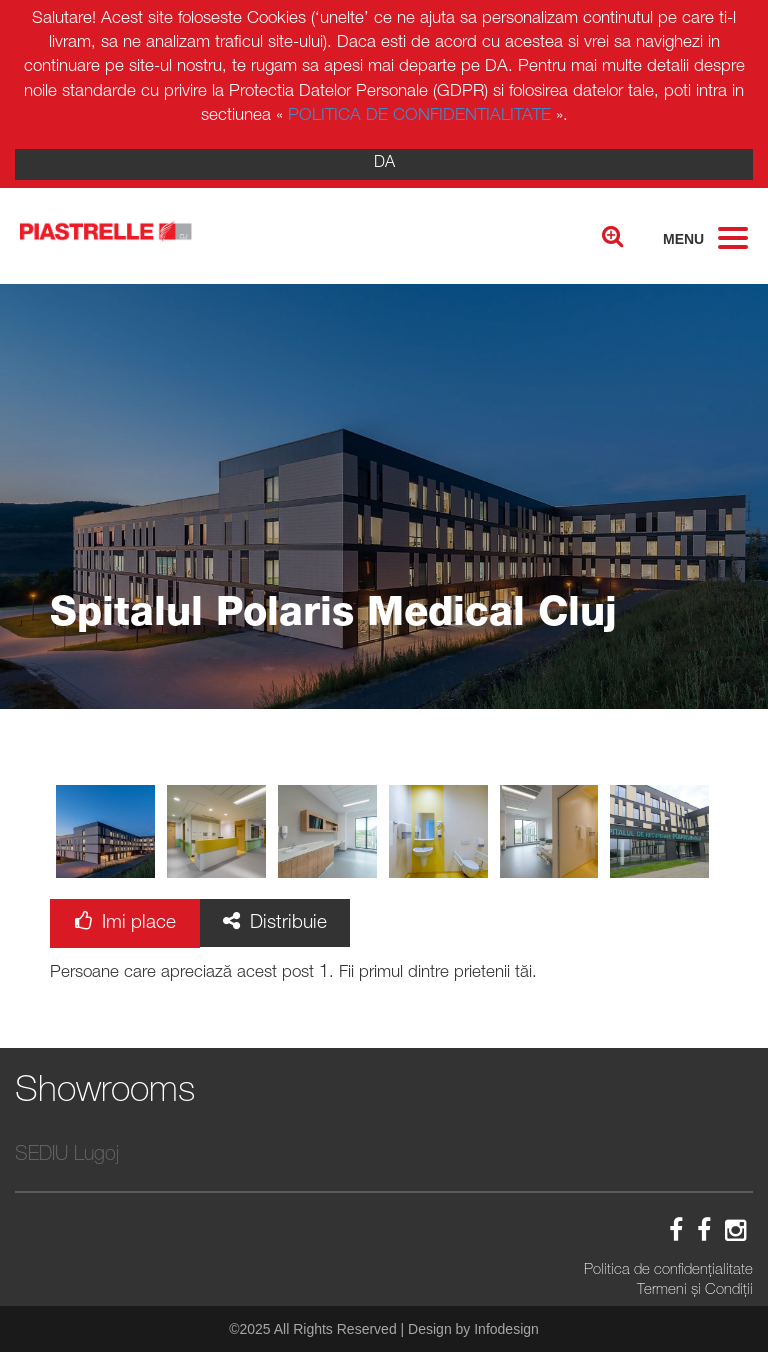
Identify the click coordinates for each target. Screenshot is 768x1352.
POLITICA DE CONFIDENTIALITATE (419, 116)
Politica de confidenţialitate (668, 1270)
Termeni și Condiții (695, 1290)
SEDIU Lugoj (67, 1156)
